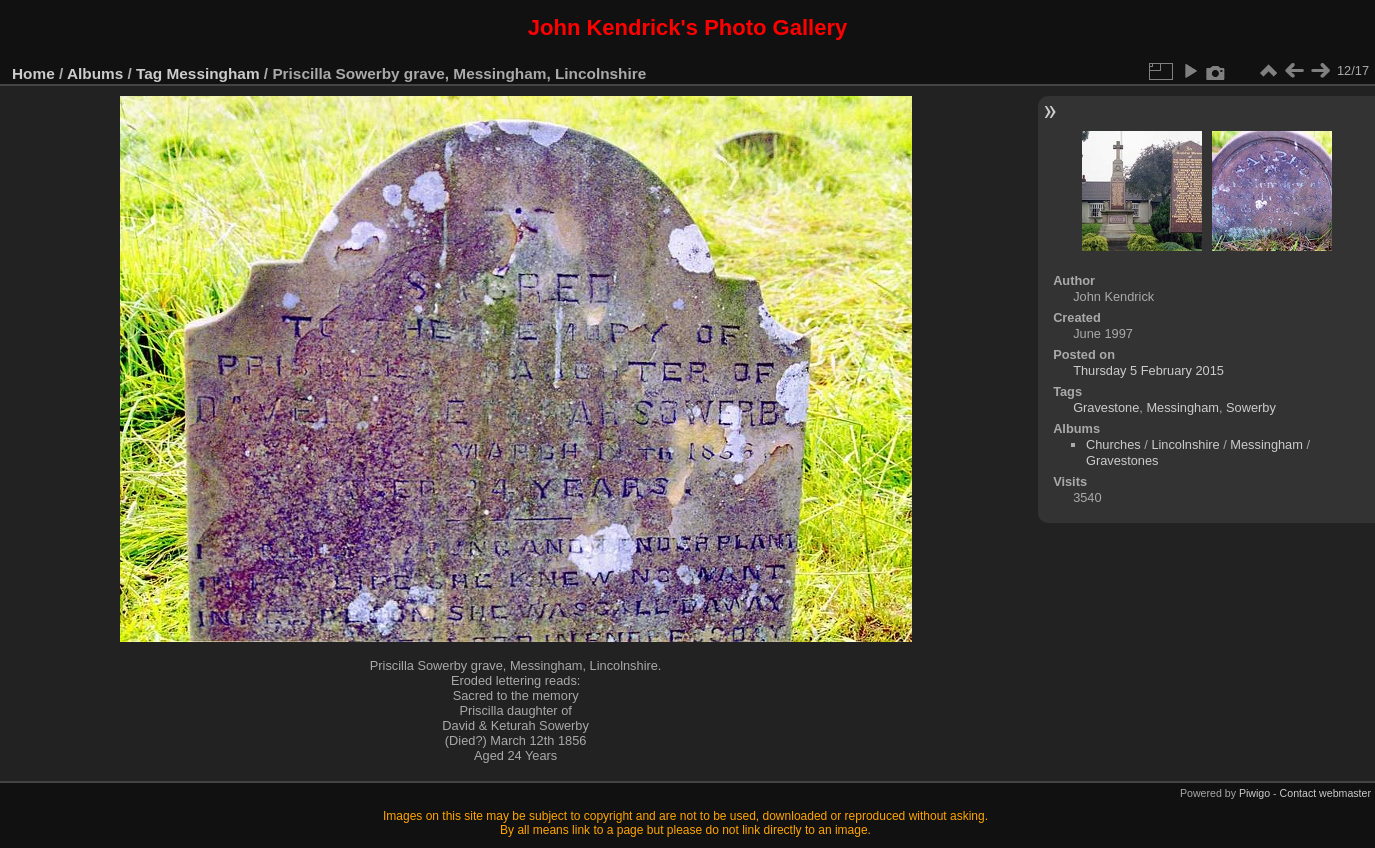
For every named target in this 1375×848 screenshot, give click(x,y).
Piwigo (1254, 793)
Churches (1113, 444)
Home (33, 73)
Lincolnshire (1185, 444)
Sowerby (1251, 407)
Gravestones (1122, 460)
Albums (95, 73)
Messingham (213, 73)
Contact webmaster (1325, 793)
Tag (149, 73)
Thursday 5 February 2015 (1148, 370)
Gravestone (1106, 407)
